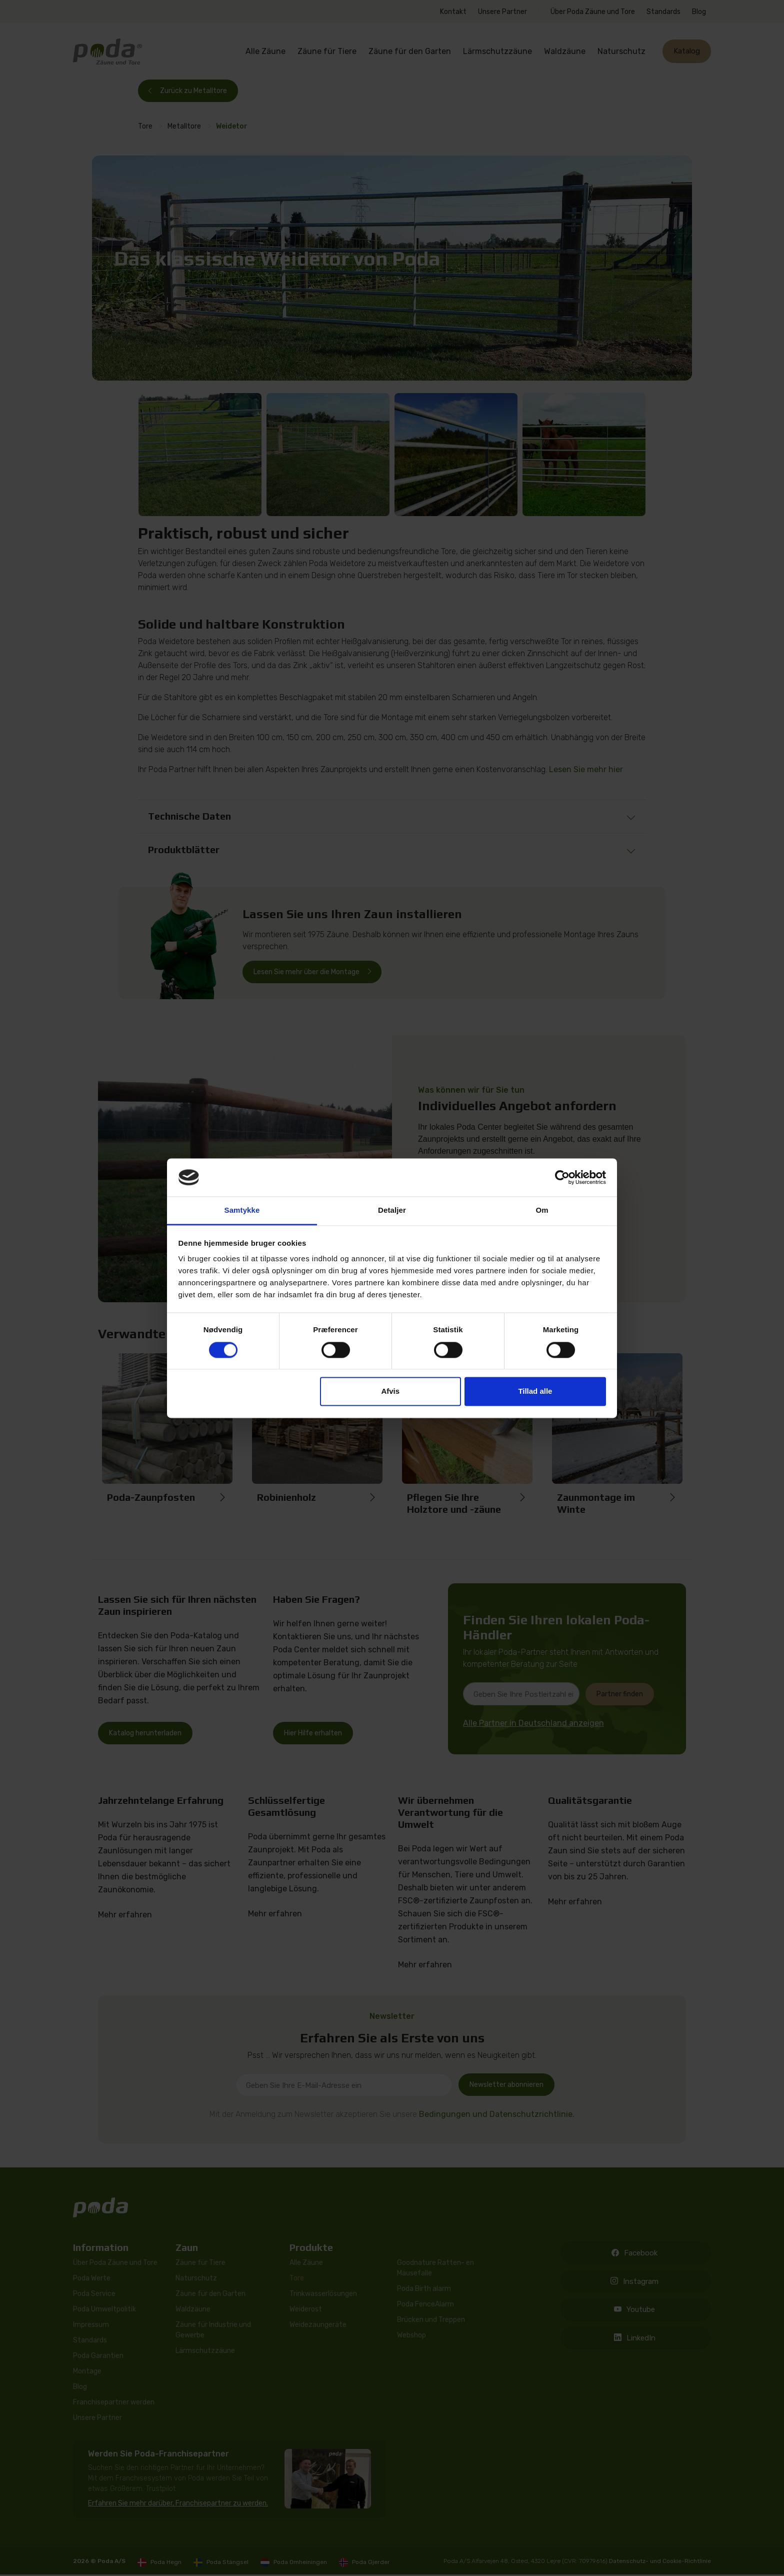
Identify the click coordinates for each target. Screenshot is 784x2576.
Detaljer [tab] (392, 1210)
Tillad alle (535, 1391)
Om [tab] (542, 1210)
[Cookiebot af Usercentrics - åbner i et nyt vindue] (562, 1177)
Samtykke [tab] (242, 1210)
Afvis (390, 1391)
